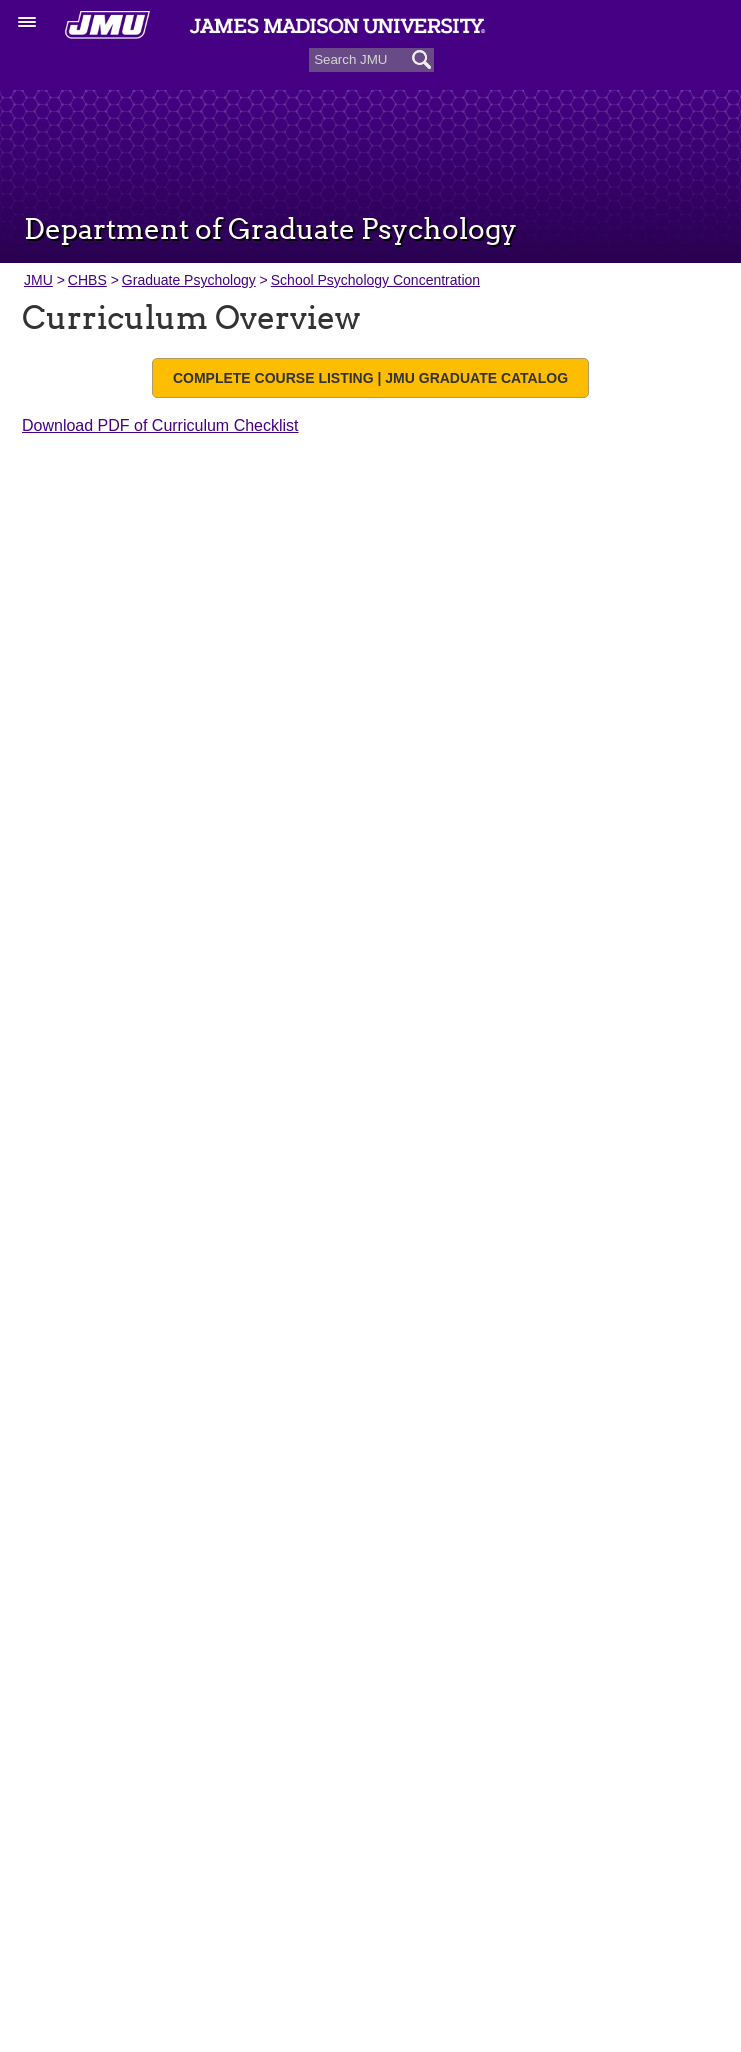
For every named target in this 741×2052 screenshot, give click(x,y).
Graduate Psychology (189, 280)
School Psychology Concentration (375, 280)
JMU (38, 280)
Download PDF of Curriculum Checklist (160, 425)
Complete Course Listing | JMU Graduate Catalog (370, 378)
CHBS (87, 280)
